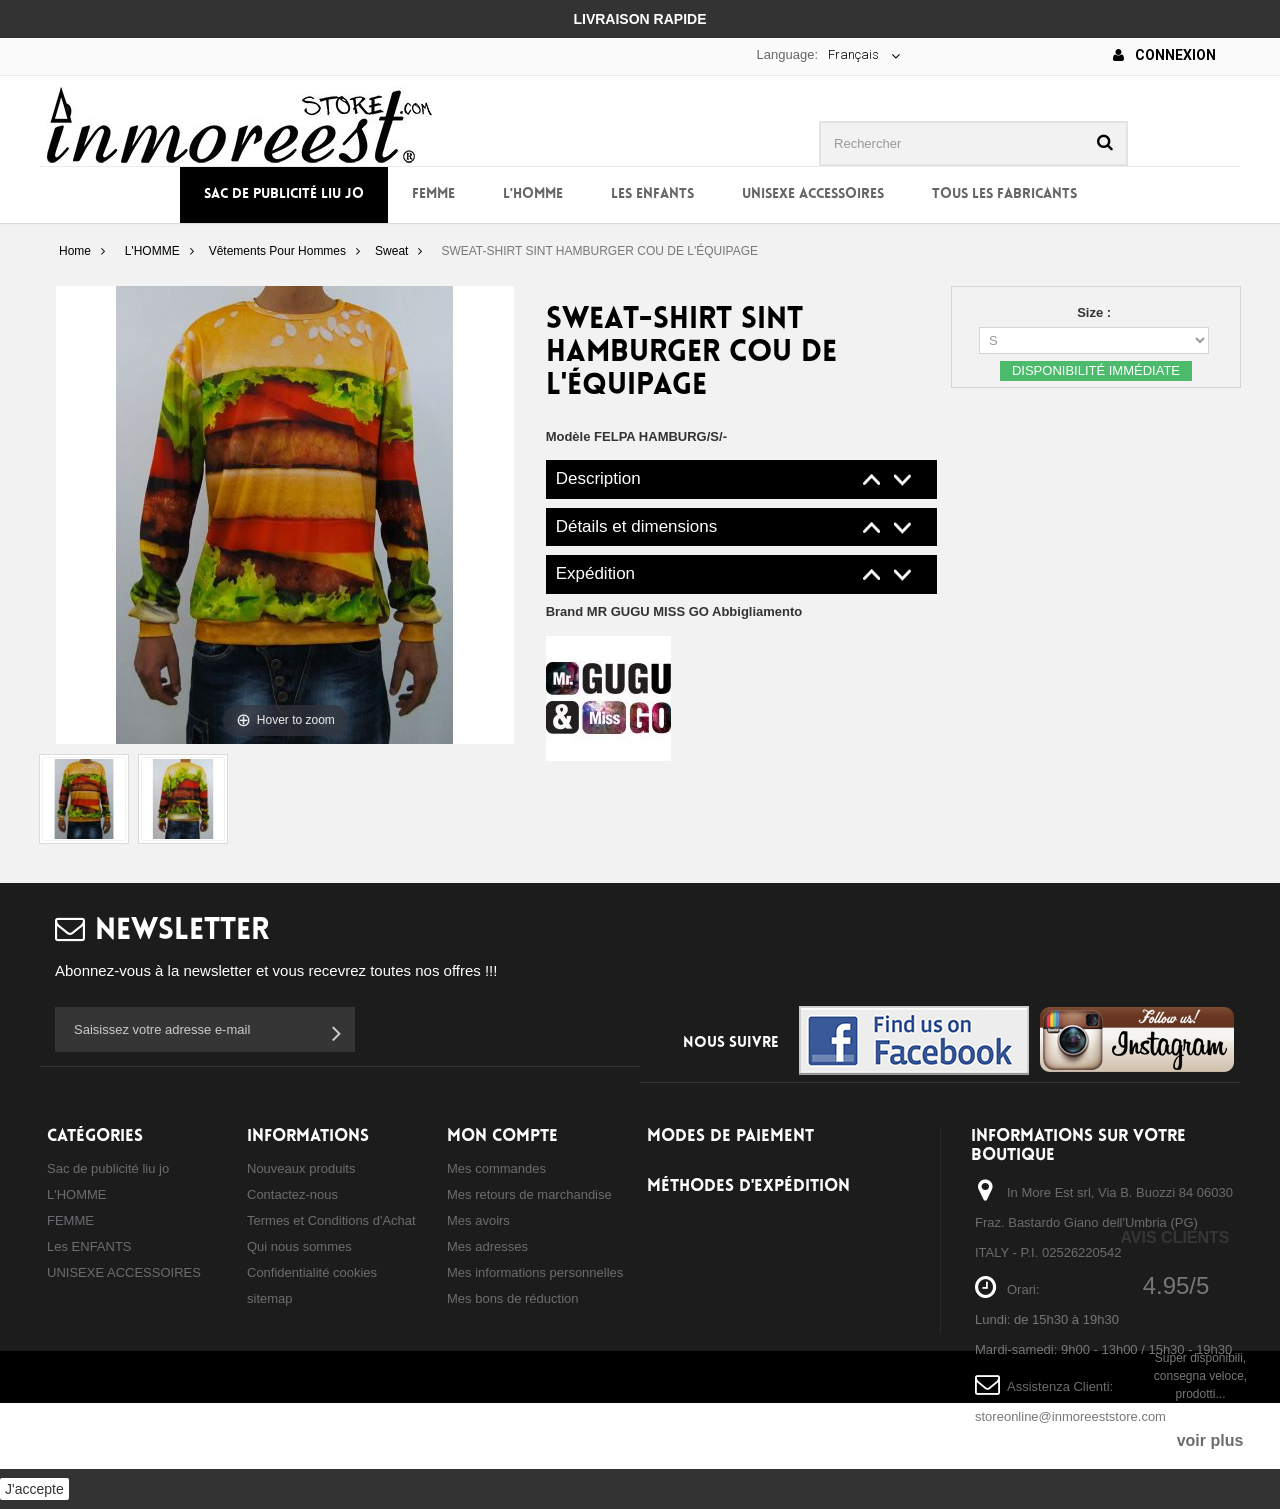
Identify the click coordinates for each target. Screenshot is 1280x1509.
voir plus (1210, 1440)
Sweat (391, 251)
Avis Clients (1174, 1237)
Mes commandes (496, 1168)
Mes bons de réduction (513, 1298)
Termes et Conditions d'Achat (331, 1220)
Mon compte (502, 1136)
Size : (1096, 312)
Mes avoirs (478, 1220)
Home (75, 251)
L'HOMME (533, 194)
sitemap (270, 1298)
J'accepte (34, 1489)
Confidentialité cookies (312, 1272)
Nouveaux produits (301, 1168)
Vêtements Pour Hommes (277, 251)
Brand (674, 611)
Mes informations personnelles (535, 1272)
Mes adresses (487, 1246)
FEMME (433, 194)
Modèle (568, 436)
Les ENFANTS (652, 194)
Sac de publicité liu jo (284, 194)
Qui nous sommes (299, 1246)
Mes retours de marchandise (529, 1194)
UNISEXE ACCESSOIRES (813, 194)
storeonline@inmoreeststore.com (1070, 1416)
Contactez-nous (292, 1194)
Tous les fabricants (1004, 194)
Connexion (1164, 55)
